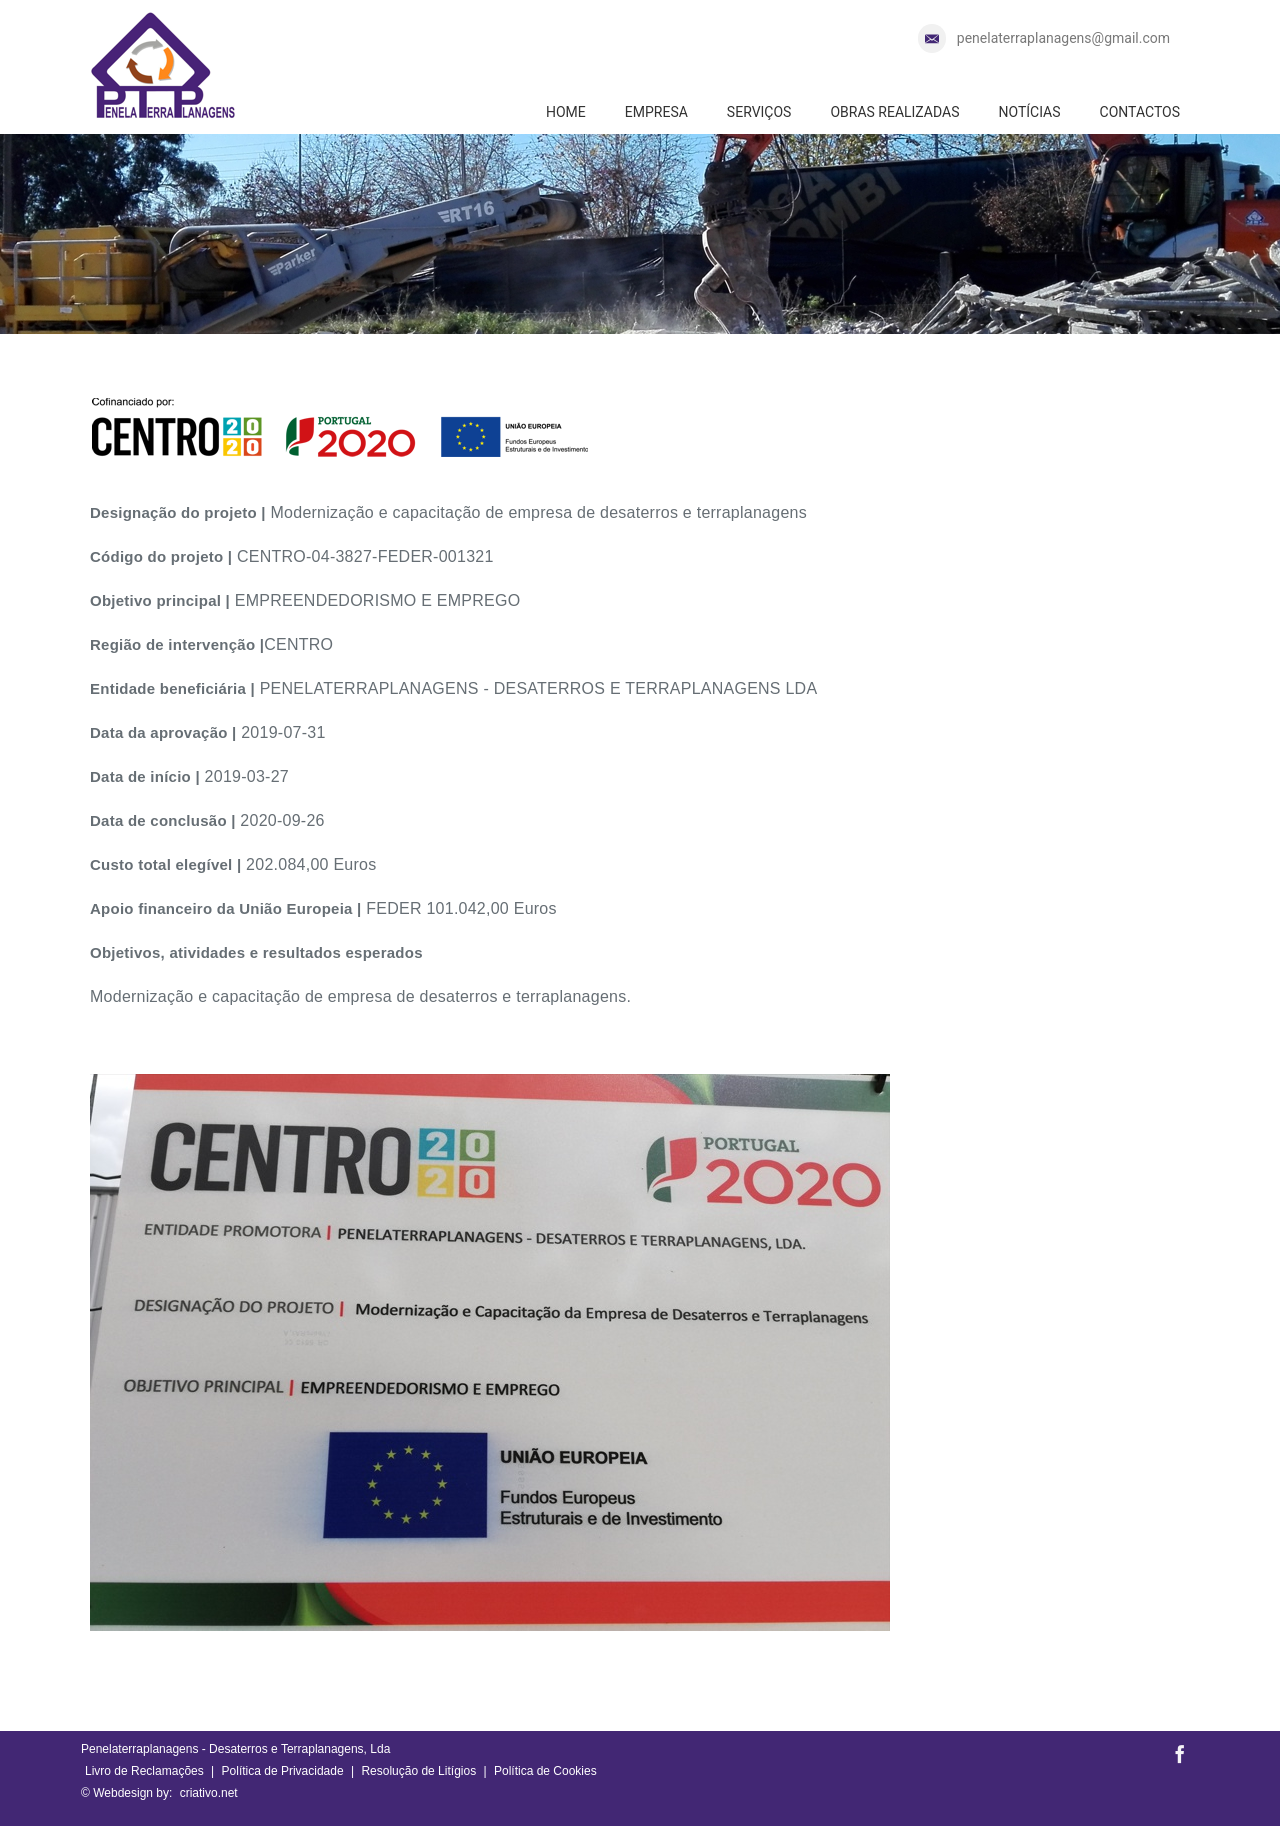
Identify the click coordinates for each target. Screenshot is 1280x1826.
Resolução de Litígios (418, 1771)
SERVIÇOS (759, 112)
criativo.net (209, 1793)
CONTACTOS (1140, 112)
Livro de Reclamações (144, 1771)
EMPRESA (656, 112)
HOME (566, 112)
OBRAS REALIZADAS (894, 112)
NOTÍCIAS (1029, 112)
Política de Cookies (545, 1771)
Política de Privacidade (283, 1771)
